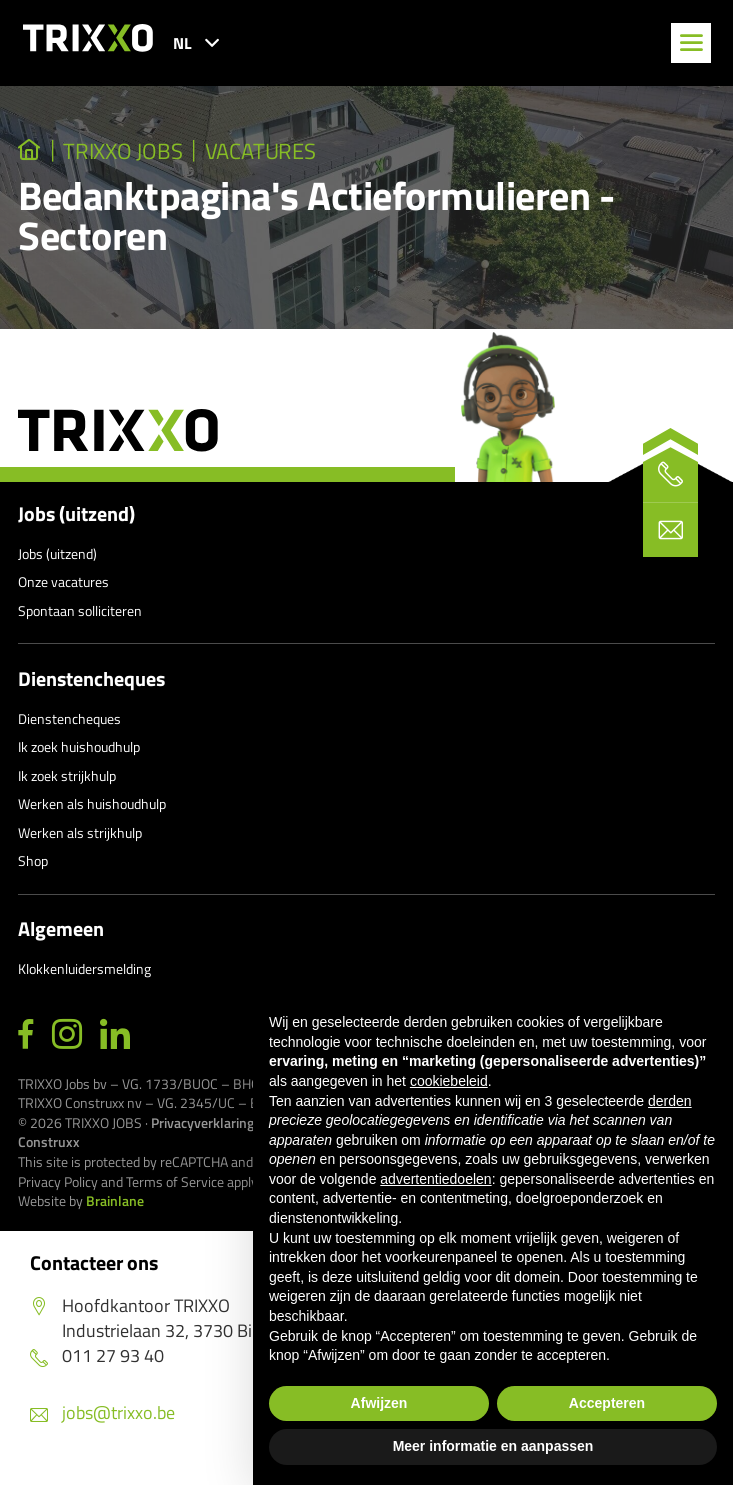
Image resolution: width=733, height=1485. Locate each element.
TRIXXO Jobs (123, 151)
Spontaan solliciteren (80, 610)
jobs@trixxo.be (102, 1412)
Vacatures (261, 151)
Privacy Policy (58, 1181)
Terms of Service (175, 1181)
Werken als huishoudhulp (92, 803)
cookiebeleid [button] (449, 1081)
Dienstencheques (91, 679)
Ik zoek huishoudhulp (79, 746)
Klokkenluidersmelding (84, 968)
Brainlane (115, 1200)
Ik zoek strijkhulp (67, 775)
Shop (33, 860)
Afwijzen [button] (379, 1403)
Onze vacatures (63, 581)
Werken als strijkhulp (80, 832)
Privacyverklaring (202, 1122)
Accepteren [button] (607, 1403)
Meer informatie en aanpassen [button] (493, 1446)
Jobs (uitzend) (76, 514)
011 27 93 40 (97, 1355)
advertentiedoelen (435, 1179)
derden (670, 1101)
